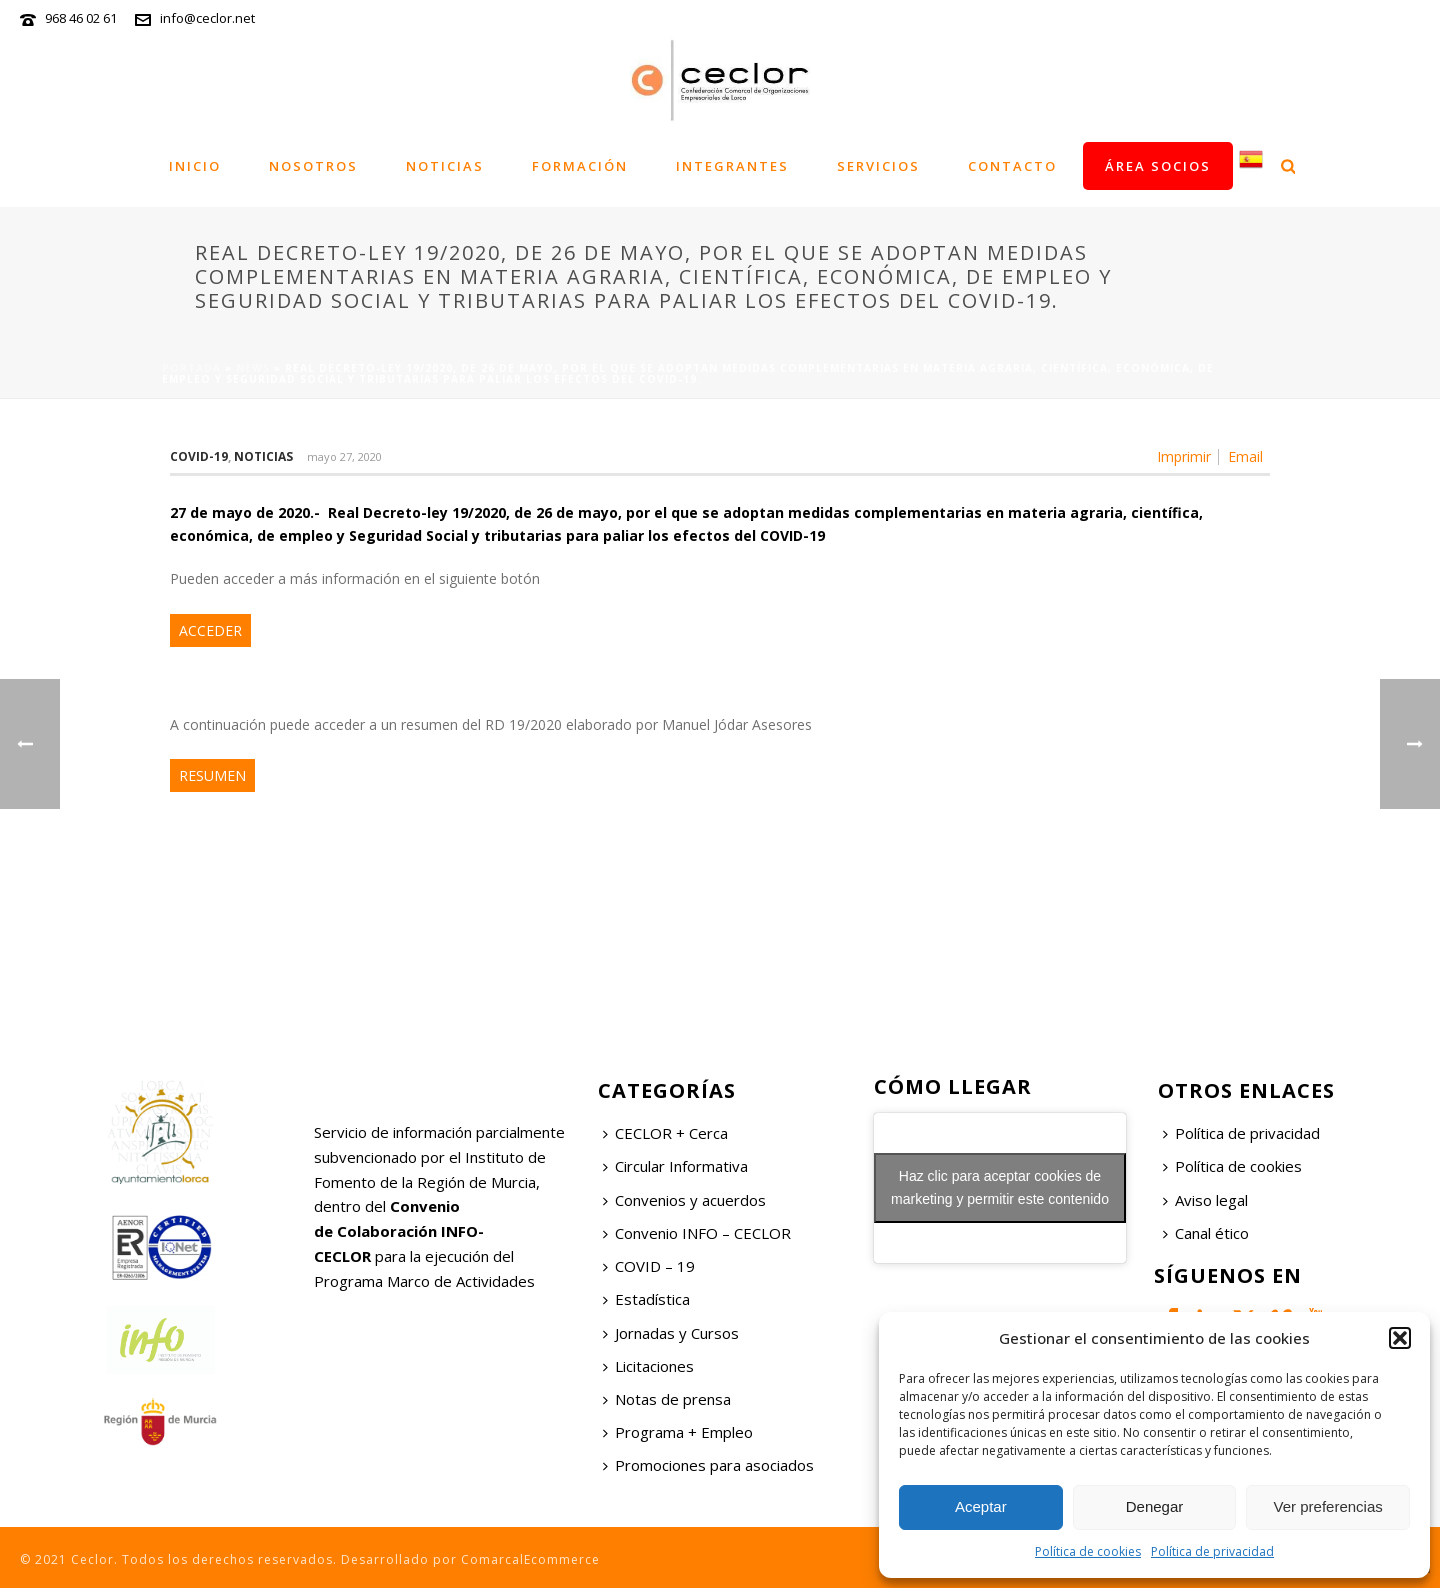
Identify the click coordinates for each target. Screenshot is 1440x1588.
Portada (191, 368)
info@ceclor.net (207, 18)
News (253, 368)
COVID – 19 (649, 1266)
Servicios (878, 166)
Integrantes (732, 166)
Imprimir (1184, 457)
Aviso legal (1205, 1200)
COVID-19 (199, 456)
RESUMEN (212, 775)
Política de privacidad (1212, 1551)
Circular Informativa (675, 1166)
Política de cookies (1088, 1551)
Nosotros (313, 166)
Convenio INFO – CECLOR (697, 1233)
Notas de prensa (667, 1399)
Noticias (445, 166)
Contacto (1012, 166)
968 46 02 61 (81, 18)
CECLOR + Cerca (665, 1133)
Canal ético (1206, 1233)
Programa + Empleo (678, 1432)
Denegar (1155, 1506)
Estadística (646, 1299)
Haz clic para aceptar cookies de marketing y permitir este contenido (1000, 1187)
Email (1245, 457)
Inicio (195, 166)
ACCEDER (210, 630)
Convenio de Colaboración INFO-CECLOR (399, 1231)
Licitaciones (648, 1366)
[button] (1400, 1338)
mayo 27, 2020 (344, 456)
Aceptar (981, 1506)
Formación (580, 166)
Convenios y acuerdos (684, 1200)
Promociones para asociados (708, 1465)
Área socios (1158, 166)
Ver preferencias (1328, 1506)
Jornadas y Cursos (671, 1333)
